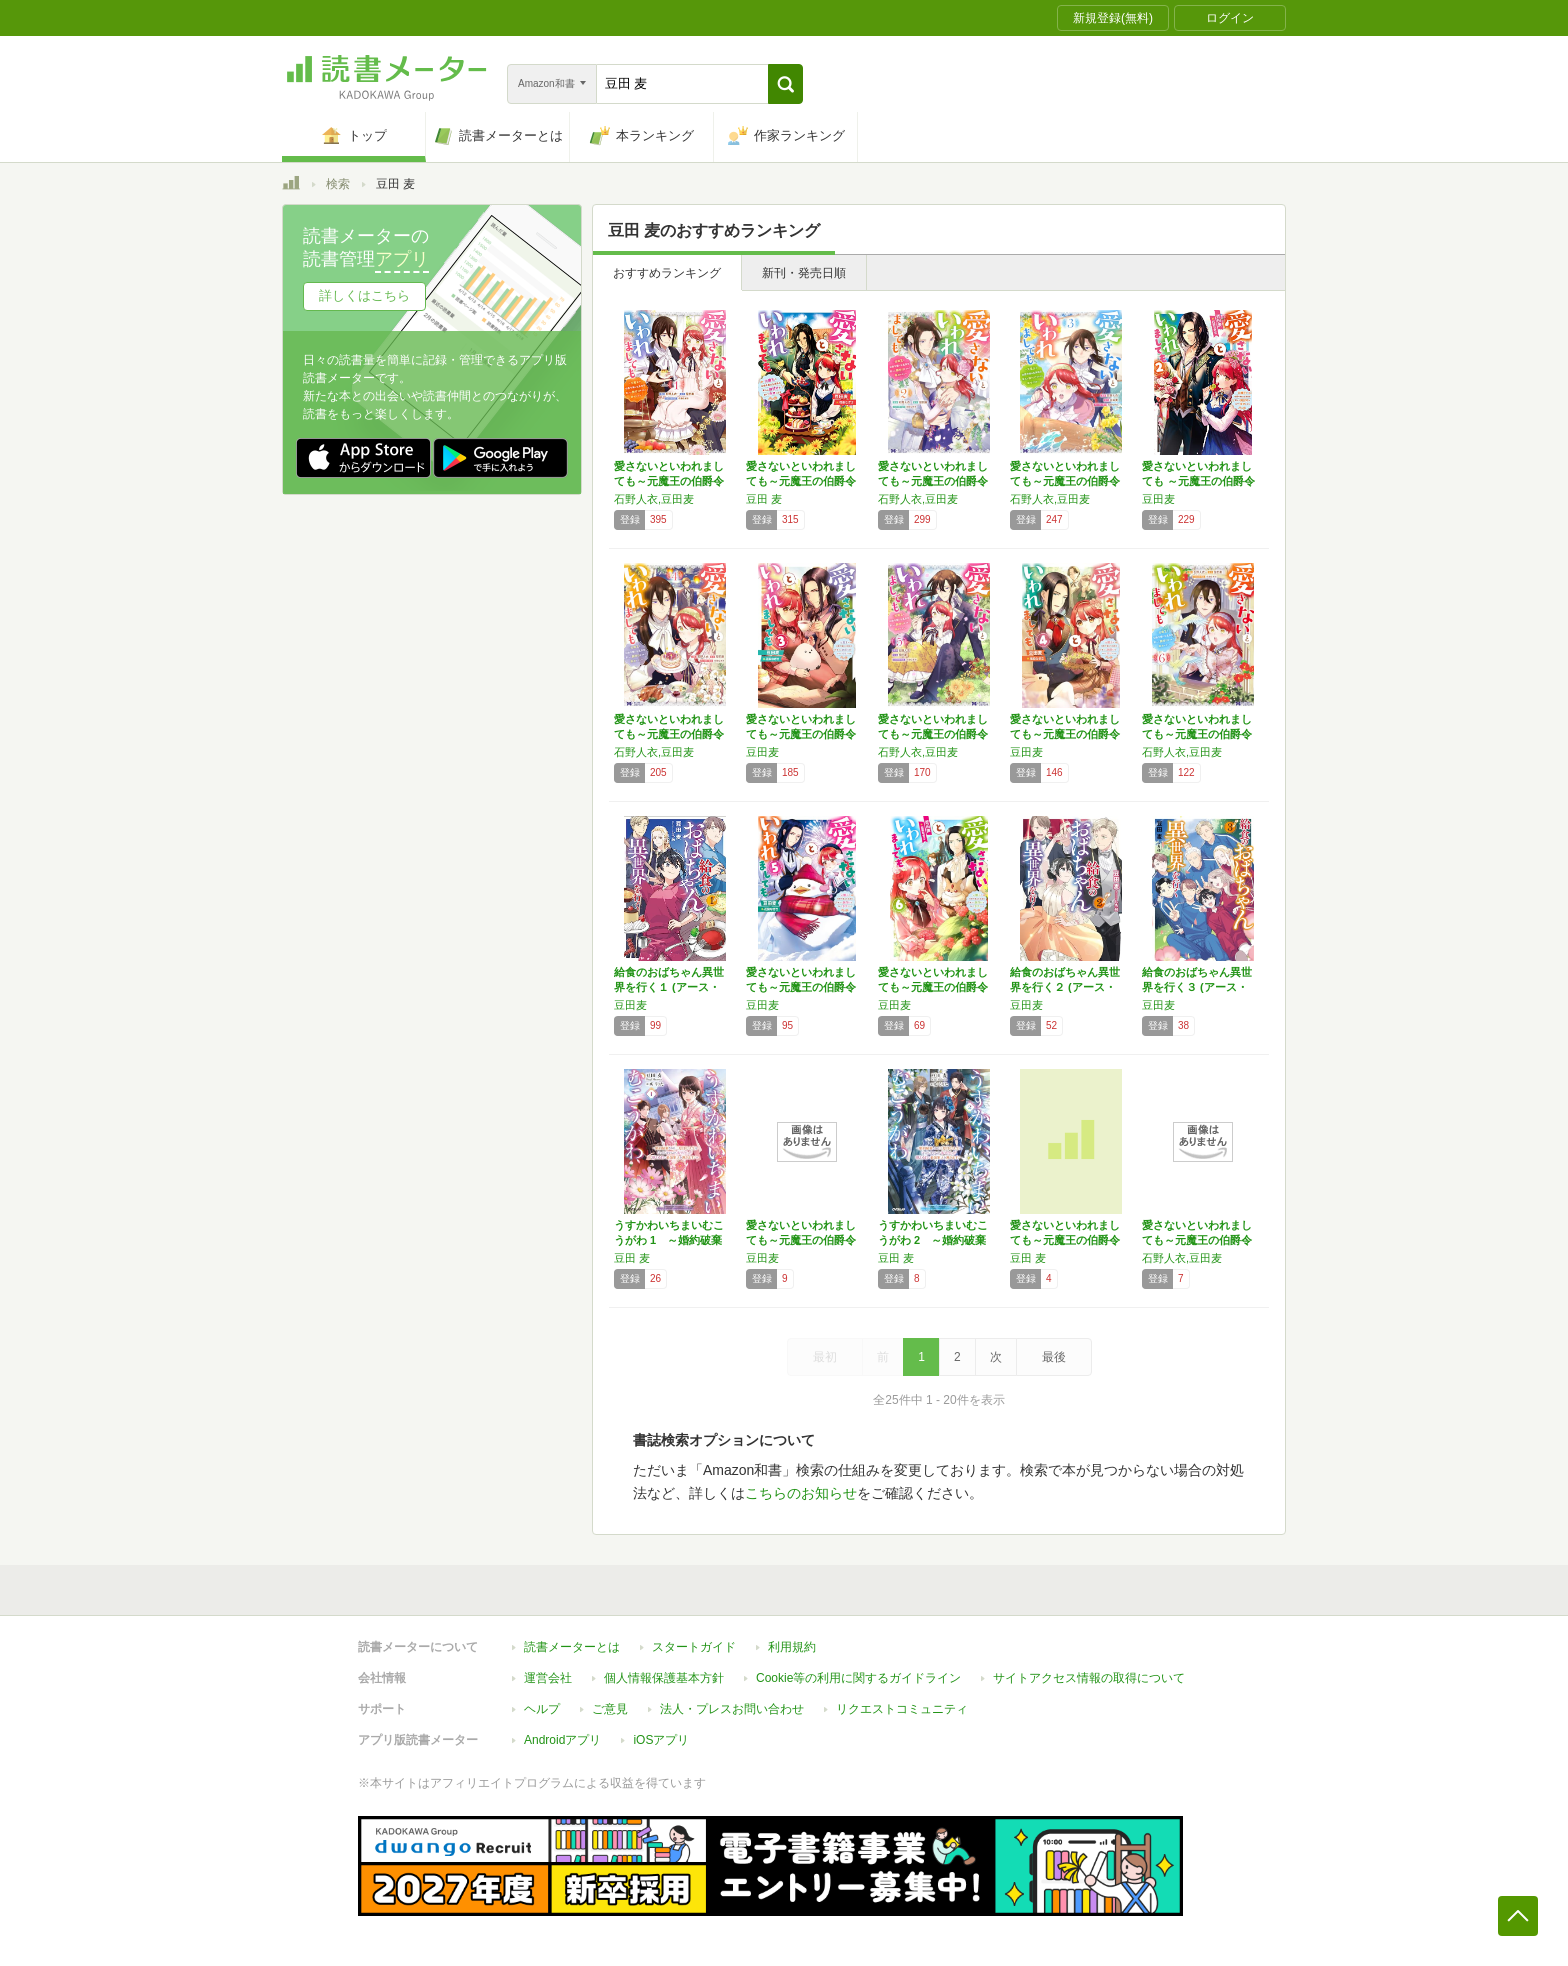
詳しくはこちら (364, 295)
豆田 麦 (764, 499)
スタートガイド (694, 1647)
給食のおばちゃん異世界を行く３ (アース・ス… (1197, 987)
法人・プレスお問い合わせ (732, 1709)
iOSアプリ (661, 1740)
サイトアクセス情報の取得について (1089, 1678)
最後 (1054, 1357)
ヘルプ (542, 1709)
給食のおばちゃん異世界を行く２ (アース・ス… (1065, 987)
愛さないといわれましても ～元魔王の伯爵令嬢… (1198, 481)
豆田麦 (1158, 499)
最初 (825, 1357)
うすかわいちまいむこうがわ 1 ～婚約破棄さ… (669, 1240)
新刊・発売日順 (804, 273)
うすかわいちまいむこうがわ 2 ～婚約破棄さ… (933, 1240)
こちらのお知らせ (801, 1493)
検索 (338, 184)
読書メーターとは (572, 1647)
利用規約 (792, 1647)
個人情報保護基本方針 (664, 1678)
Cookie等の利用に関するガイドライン (858, 1678)
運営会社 (548, 1678)
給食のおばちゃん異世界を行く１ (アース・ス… (669, 987)
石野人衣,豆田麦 (654, 499)
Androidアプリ (562, 1740)
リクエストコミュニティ (902, 1709)
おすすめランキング (667, 273)
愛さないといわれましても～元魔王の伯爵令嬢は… (669, 481)
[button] (785, 84)
